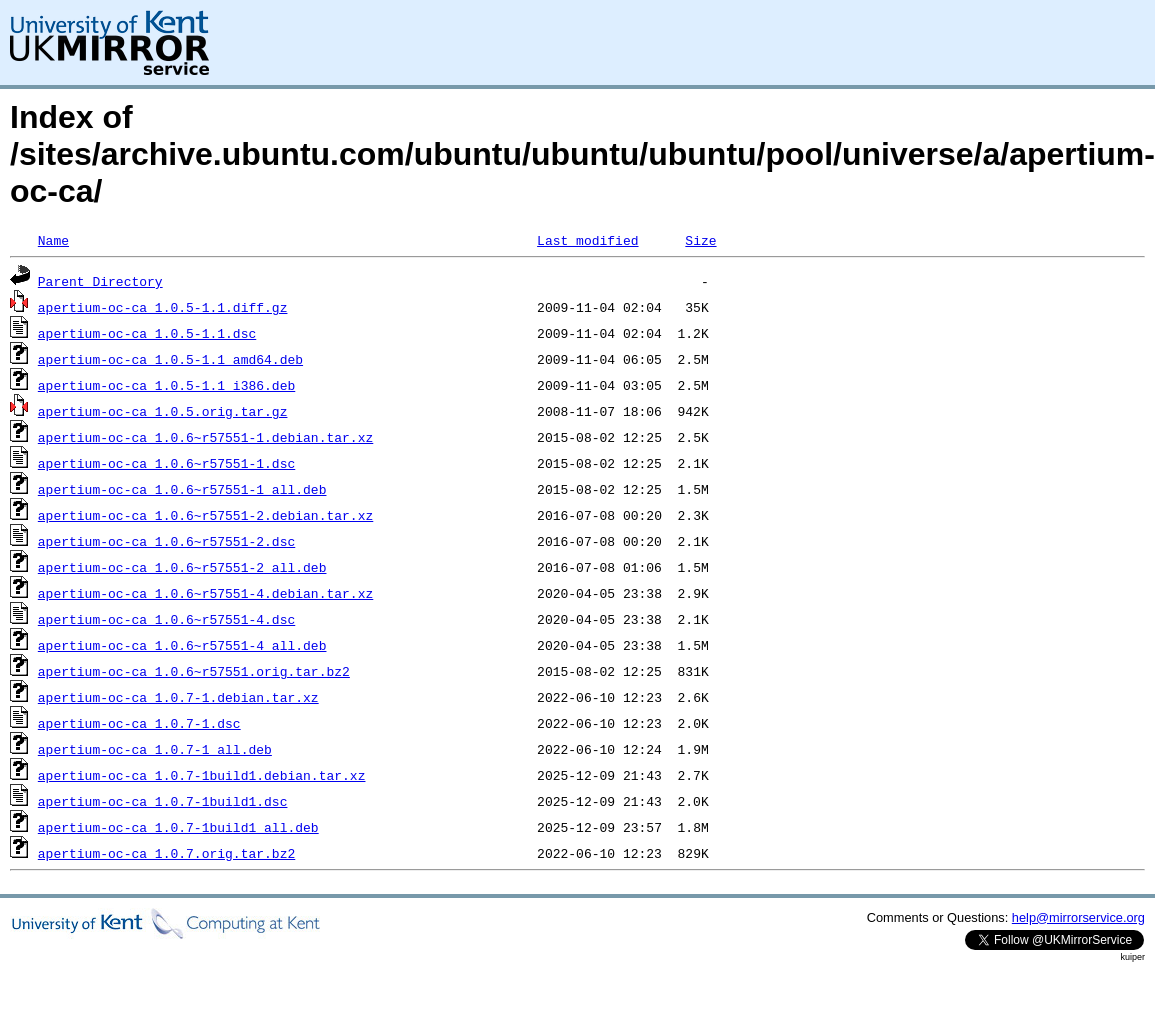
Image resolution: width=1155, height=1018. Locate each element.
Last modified (587, 240)
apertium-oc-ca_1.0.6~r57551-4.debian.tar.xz (205, 593)
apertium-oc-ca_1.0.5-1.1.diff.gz (163, 307)
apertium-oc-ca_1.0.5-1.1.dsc (147, 333)
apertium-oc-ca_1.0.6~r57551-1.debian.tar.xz (205, 437)
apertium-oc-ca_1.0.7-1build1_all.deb (178, 827)
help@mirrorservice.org (1078, 917)
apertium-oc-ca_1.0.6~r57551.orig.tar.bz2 (194, 671)
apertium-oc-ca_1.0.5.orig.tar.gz (163, 411)
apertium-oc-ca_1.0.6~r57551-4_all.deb (182, 645)
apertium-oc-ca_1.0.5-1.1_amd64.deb (170, 359)
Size (700, 240)
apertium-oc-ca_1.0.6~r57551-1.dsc (166, 463)
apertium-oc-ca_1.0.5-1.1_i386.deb (166, 385)
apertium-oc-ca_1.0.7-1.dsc (139, 723)
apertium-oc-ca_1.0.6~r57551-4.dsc (166, 619)
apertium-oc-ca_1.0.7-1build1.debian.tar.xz (202, 775)
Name (53, 240)
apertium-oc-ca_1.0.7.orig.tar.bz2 (166, 853)
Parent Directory (100, 281)
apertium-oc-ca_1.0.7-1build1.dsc (163, 801)
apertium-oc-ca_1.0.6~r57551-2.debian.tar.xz (205, 515)
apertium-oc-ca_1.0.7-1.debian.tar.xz (178, 697)
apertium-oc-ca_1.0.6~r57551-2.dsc (166, 541)
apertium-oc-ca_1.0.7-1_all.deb (155, 749)
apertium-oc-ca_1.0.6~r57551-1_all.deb (182, 489)
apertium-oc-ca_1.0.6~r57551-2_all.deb (182, 567)
